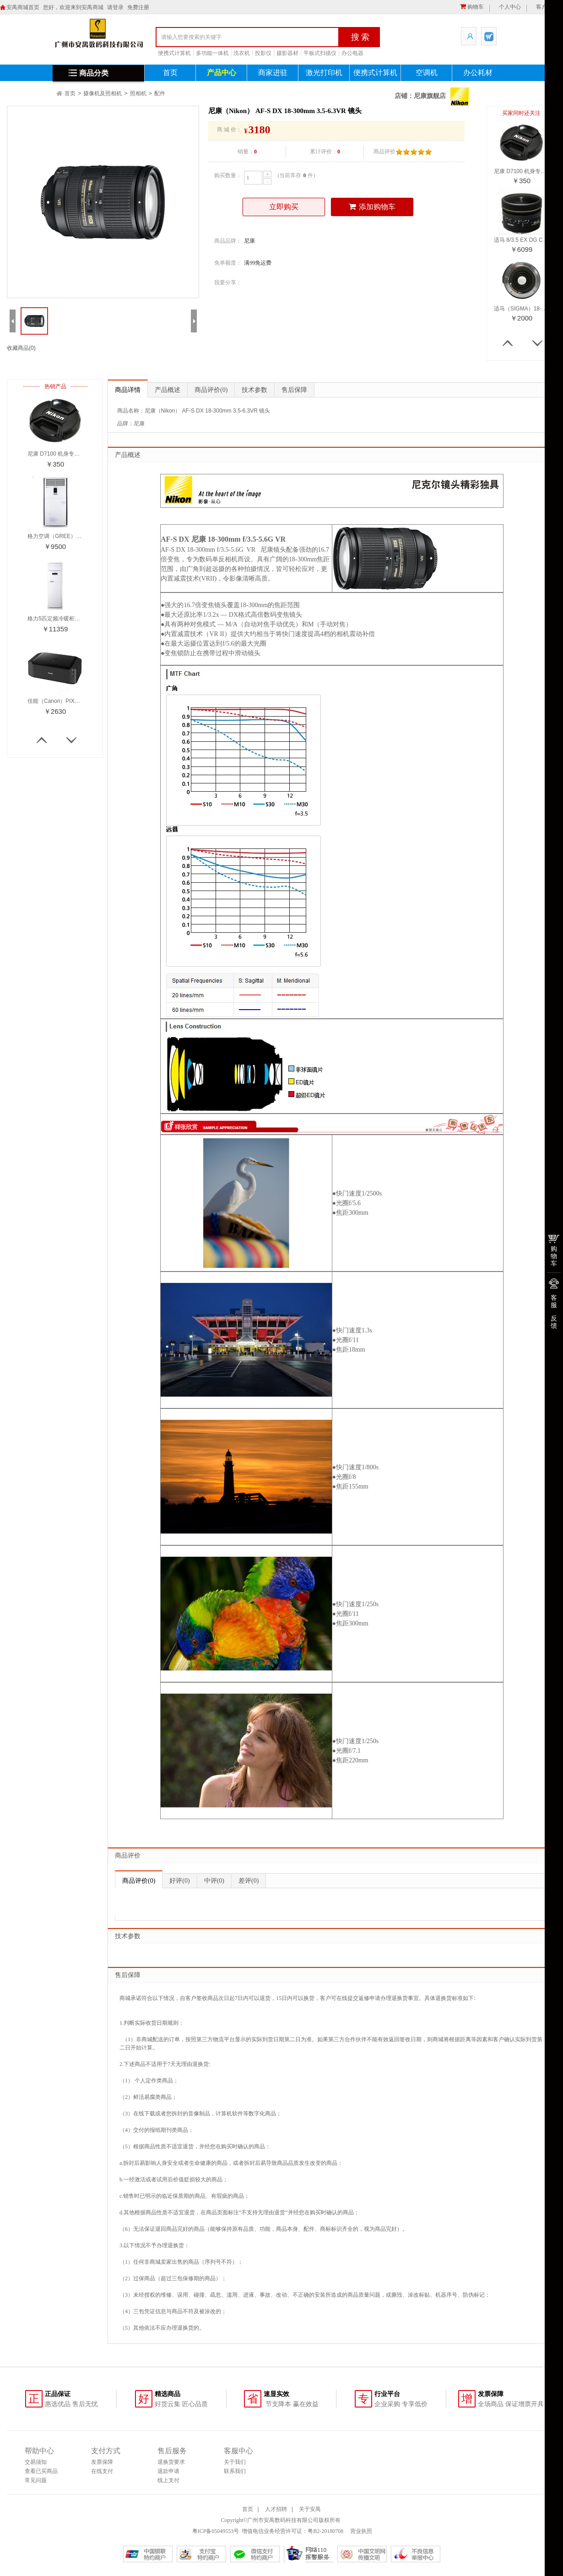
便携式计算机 (174, 53)
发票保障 (102, 2462)
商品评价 (211, 389)
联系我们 (235, 2471)
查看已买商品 (41, 2471)
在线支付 (102, 2471)
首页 (170, 72)
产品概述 (167, 389)
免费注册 (138, 7)
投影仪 (263, 53)
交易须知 (36, 2462)
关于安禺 (310, 2509)
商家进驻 (272, 72)
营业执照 (360, 2531)
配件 (159, 93)
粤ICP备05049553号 (215, 2531)
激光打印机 (324, 72)
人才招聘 (276, 2509)
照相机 (138, 93)
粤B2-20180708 (325, 2531)
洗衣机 (241, 53)
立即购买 (283, 207)
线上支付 (168, 2480)
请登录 (115, 7)
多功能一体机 (212, 53)
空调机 (427, 72)
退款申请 (168, 2471)
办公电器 (352, 53)
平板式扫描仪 (319, 53)
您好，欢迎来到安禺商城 (73, 7)
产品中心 (221, 72)
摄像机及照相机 (102, 93)
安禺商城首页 (22, 7)
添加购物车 (372, 206)
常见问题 (36, 2480)
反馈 (554, 1322)
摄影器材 (287, 53)
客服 (554, 1301)
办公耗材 (478, 72)
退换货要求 (171, 2462)
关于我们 (235, 2462)
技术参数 (254, 389)
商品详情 (128, 389)
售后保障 (294, 389)
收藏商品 (21, 348)
